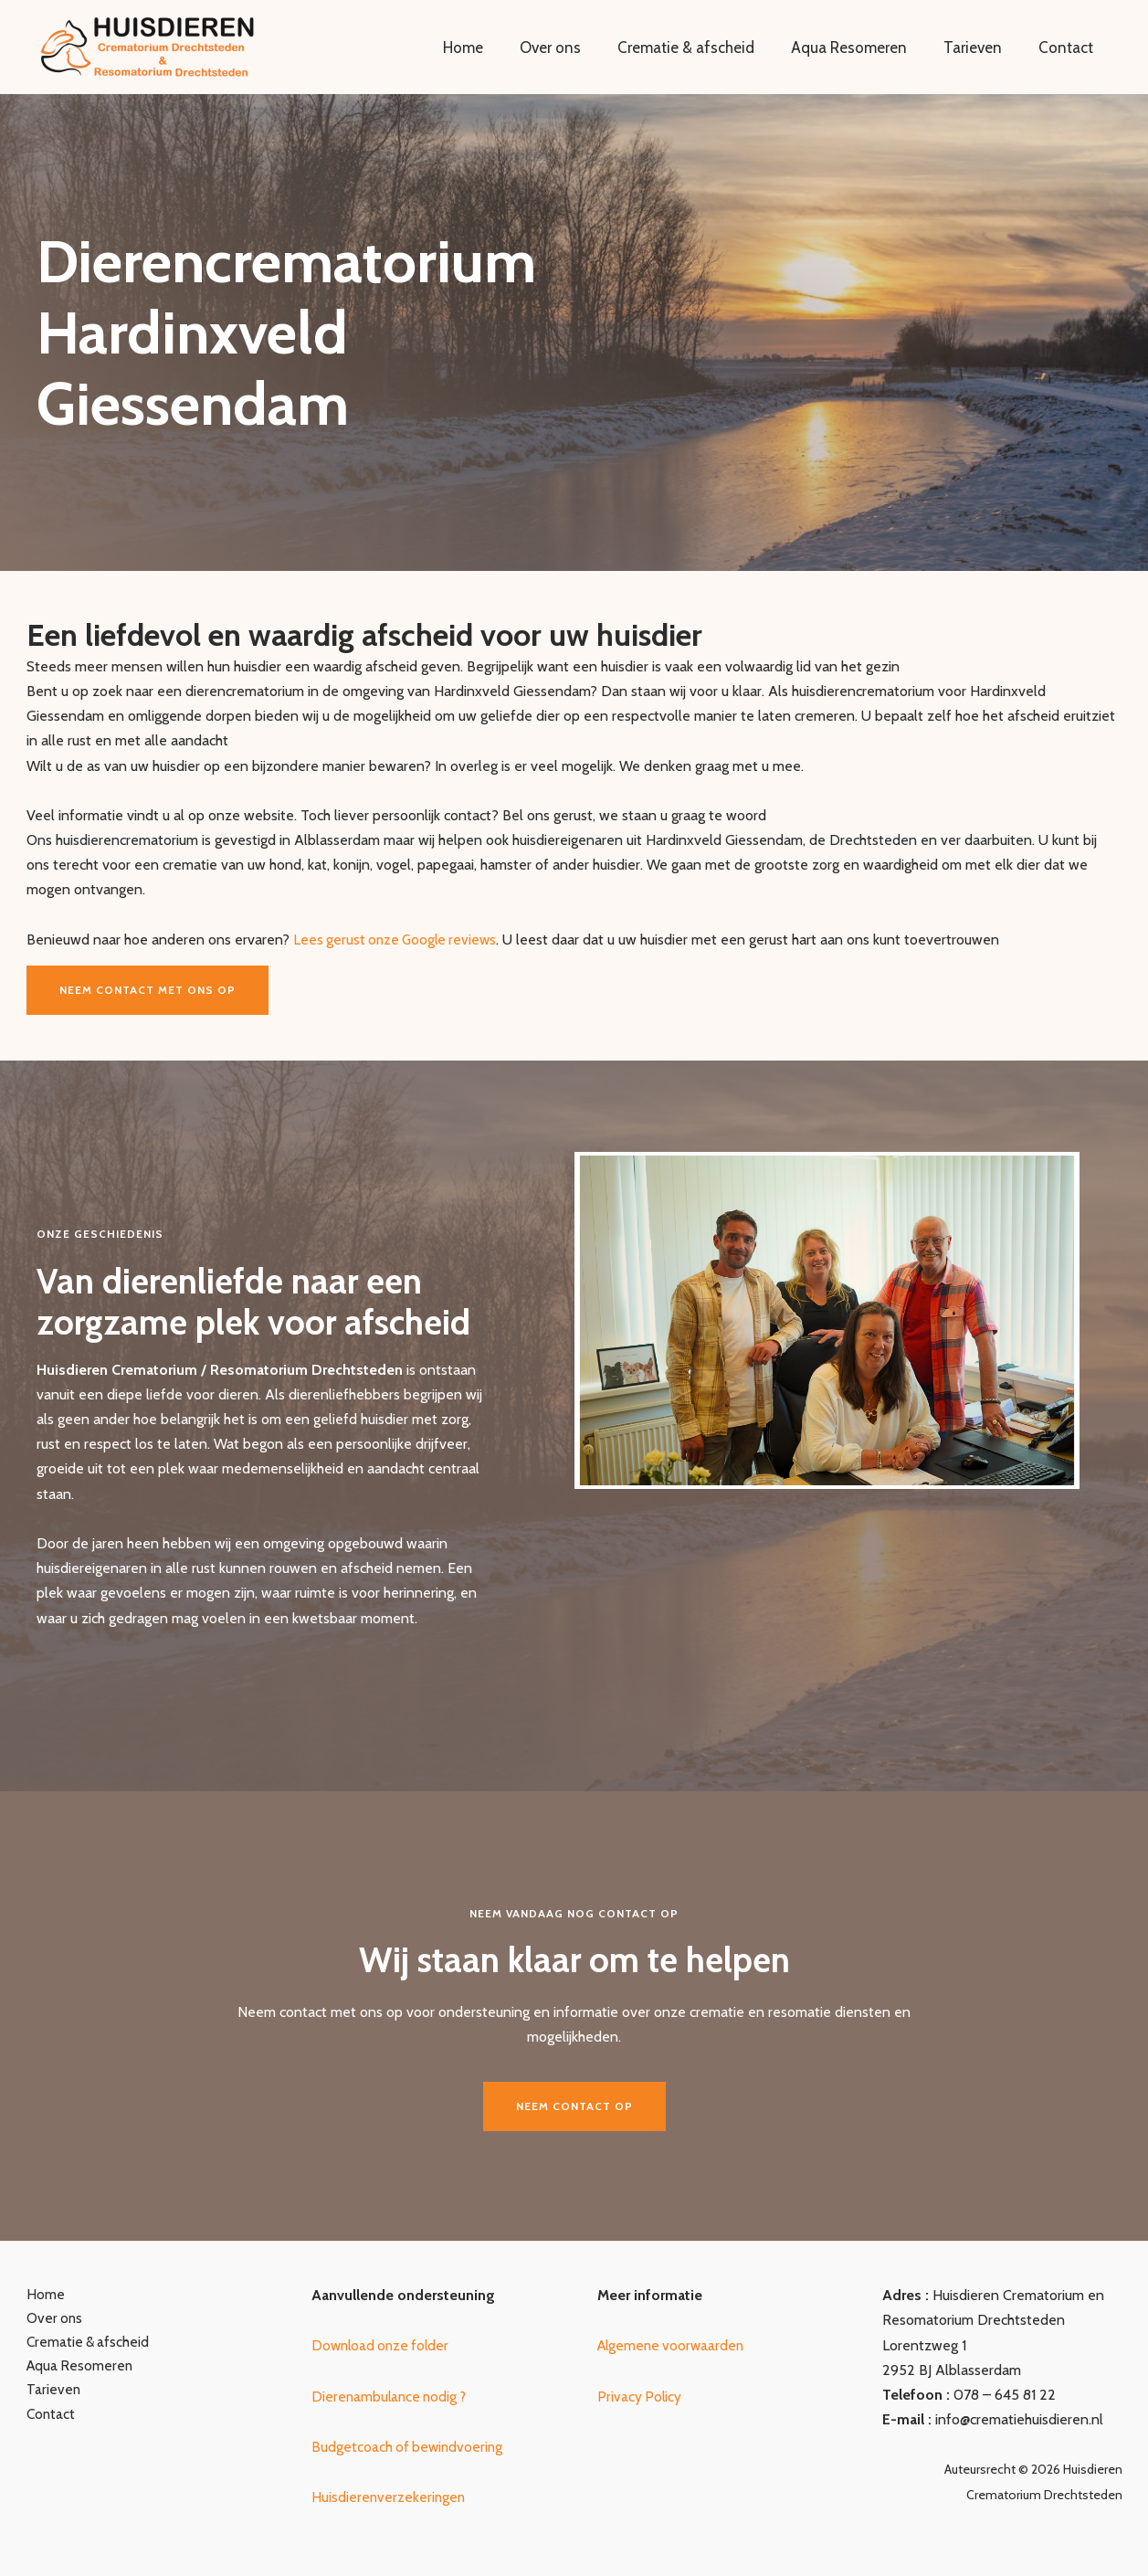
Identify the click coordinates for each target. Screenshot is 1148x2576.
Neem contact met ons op (147, 990)
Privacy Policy (640, 2396)
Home (493, 47)
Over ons (575, 47)
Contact (1068, 47)
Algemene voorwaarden (673, 2345)
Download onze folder (383, 2345)
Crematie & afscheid (705, 47)
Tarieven (981, 47)
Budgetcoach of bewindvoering (409, 2446)
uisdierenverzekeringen (396, 2497)
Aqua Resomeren (863, 47)
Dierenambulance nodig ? (391, 2396)
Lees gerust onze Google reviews (398, 939)
